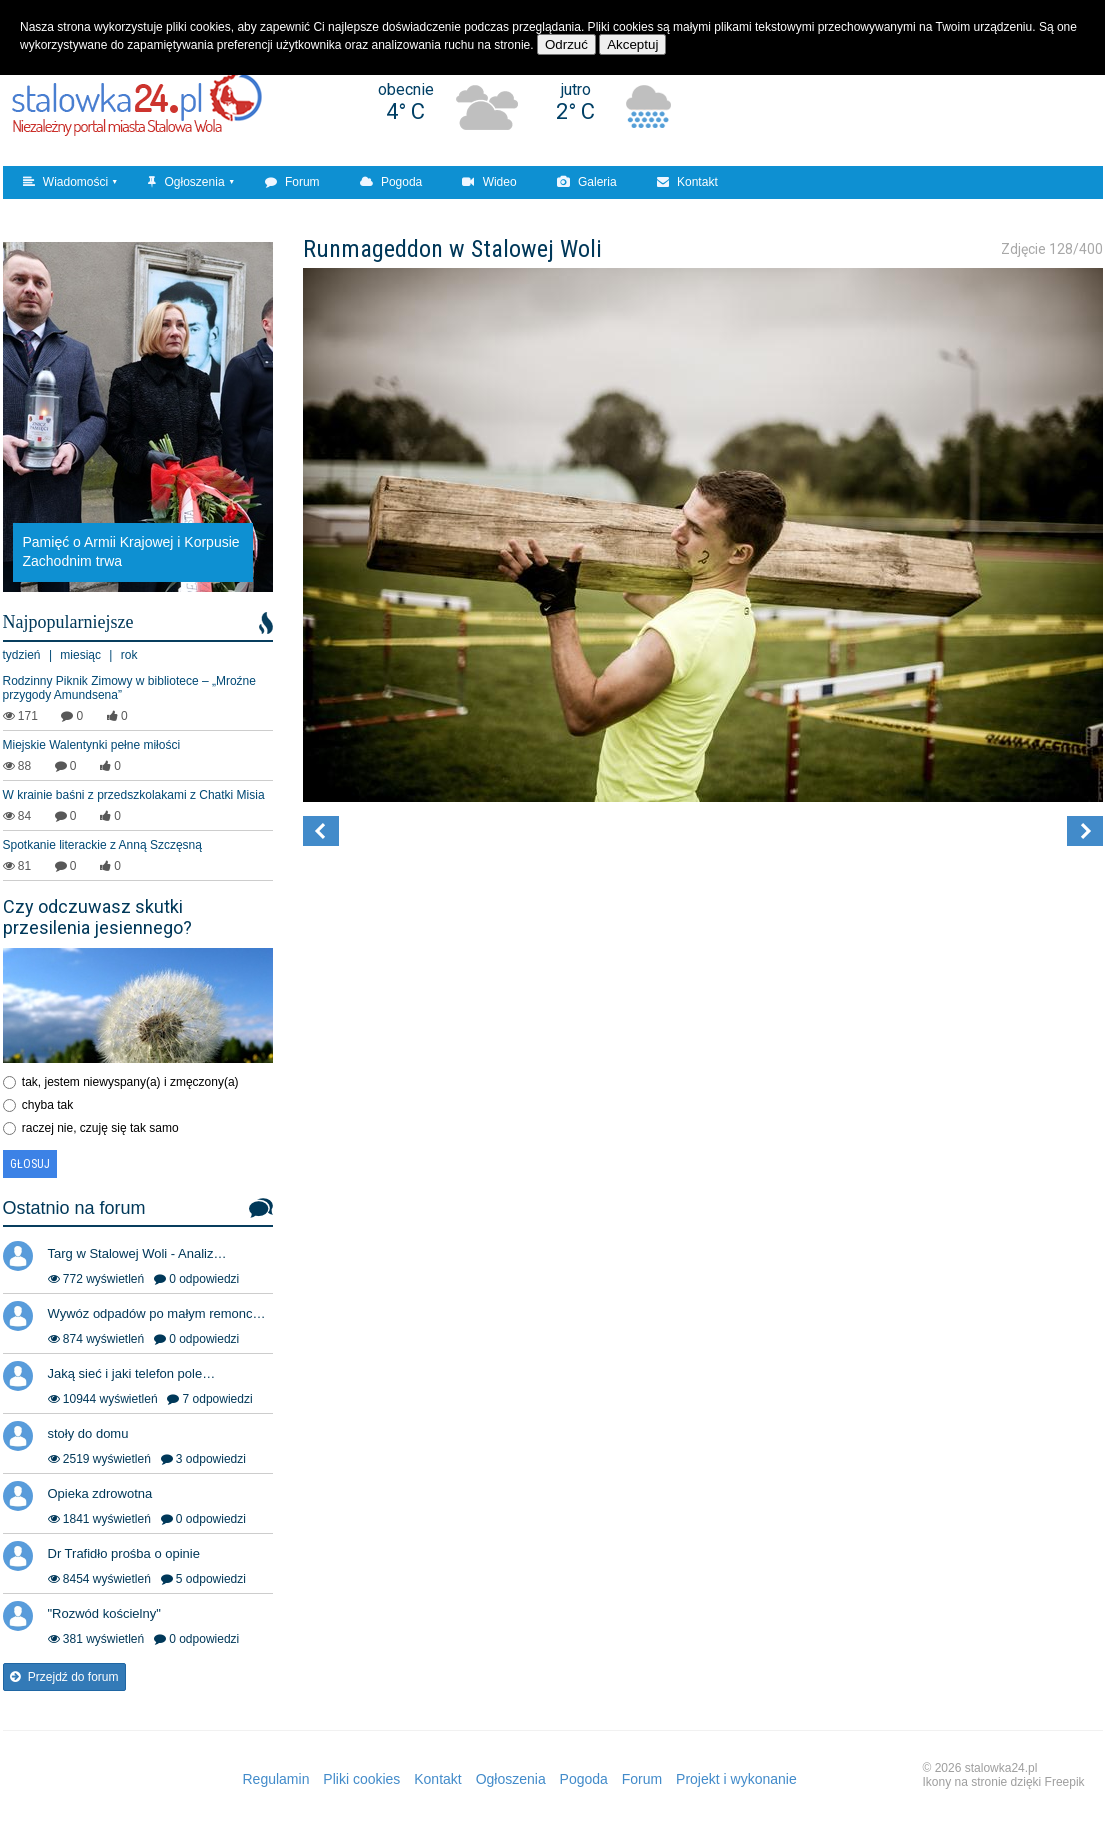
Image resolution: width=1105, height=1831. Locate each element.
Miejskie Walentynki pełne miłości (92, 745)
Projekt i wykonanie (736, 1779)
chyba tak (47, 1105)
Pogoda (391, 182)
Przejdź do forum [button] (64, 1677)
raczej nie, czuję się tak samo (100, 1128)
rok (129, 655)
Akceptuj (632, 44)
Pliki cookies (361, 1779)
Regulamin (276, 1779)
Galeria (587, 182)
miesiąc (80, 655)
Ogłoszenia (186, 182)
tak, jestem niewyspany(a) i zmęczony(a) (130, 1082)
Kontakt (687, 182)
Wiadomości (66, 182)
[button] (321, 831)
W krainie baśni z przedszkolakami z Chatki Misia (134, 795)
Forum (292, 182)
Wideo (489, 182)
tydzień (22, 655)
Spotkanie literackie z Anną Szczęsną (102, 845)
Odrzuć (566, 44)
